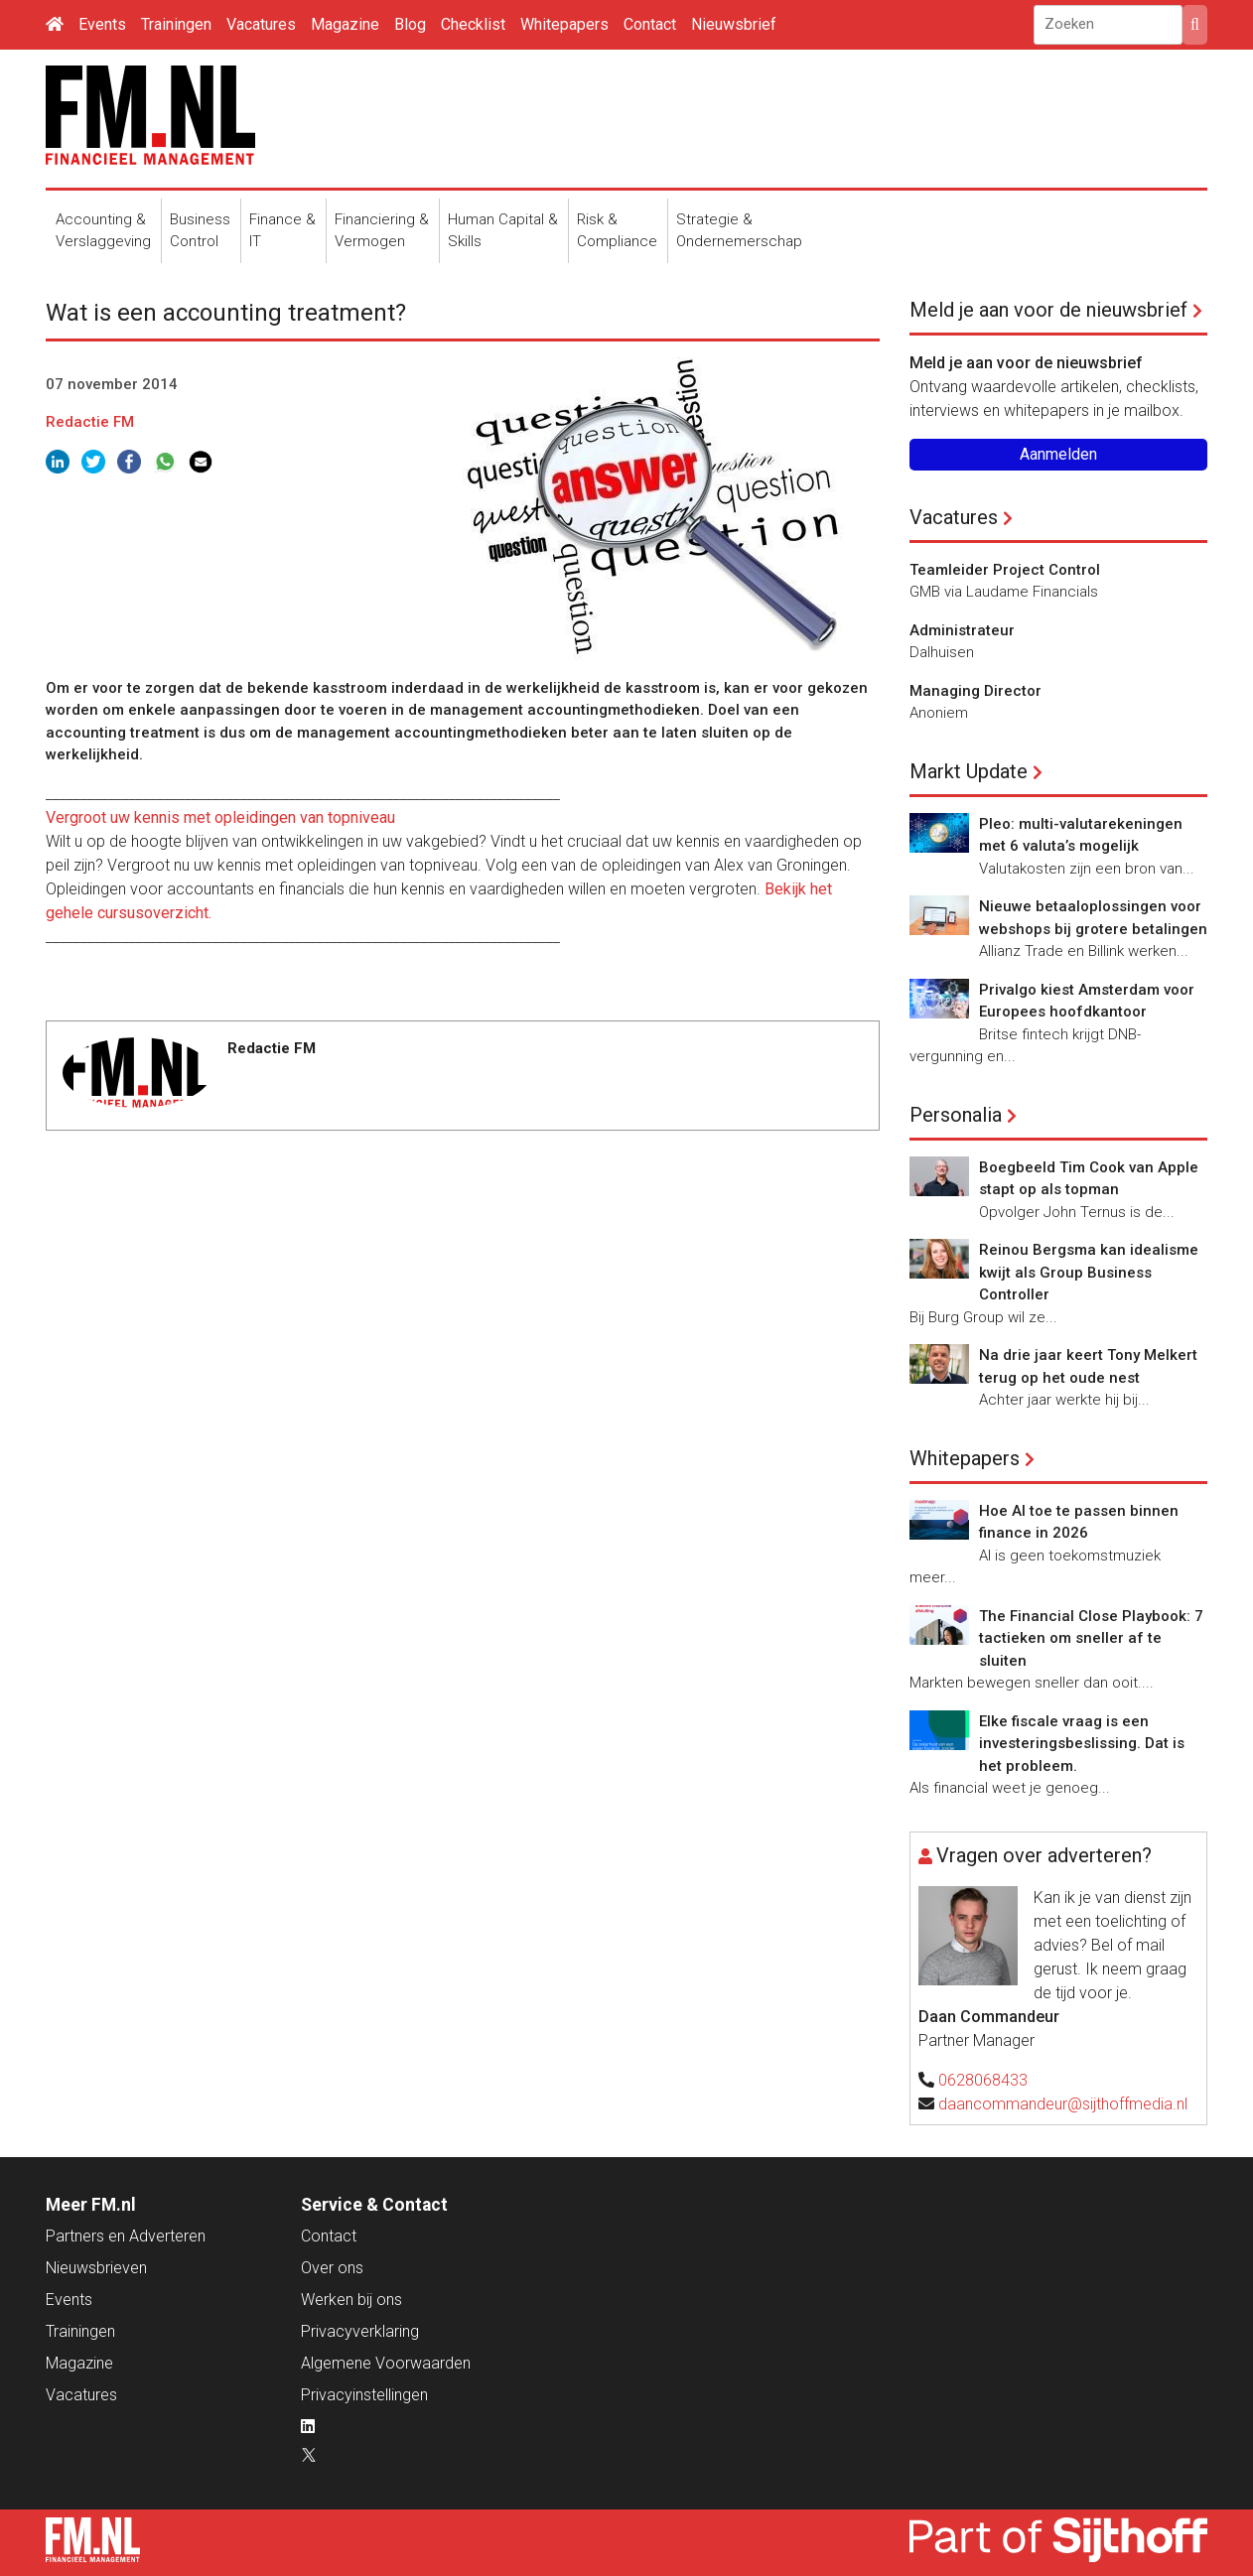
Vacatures (261, 24)
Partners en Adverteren (126, 2236)
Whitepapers (564, 24)
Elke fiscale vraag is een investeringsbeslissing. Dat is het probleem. (1081, 1743)
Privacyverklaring (360, 2331)
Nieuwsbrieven (96, 2267)
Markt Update (968, 771)
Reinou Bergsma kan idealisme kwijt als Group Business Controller (1088, 1272)
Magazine (345, 24)
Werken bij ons (351, 2299)
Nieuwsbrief (733, 24)
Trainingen (176, 24)
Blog (410, 24)
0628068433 (983, 2080)
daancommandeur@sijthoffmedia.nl (1062, 2104)
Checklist (473, 24)
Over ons (332, 2267)
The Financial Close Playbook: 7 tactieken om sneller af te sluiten (1091, 1638)
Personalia (955, 1115)
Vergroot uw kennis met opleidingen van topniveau (220, 817)
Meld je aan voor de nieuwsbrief (1048, 310)
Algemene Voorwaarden (386, 2363)
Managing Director (975, 691)
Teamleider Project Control (1004, 570)
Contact (650, 24)
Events (102, 24)
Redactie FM (90, 422)
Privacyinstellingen (364, 2394)
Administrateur (962, 630)
